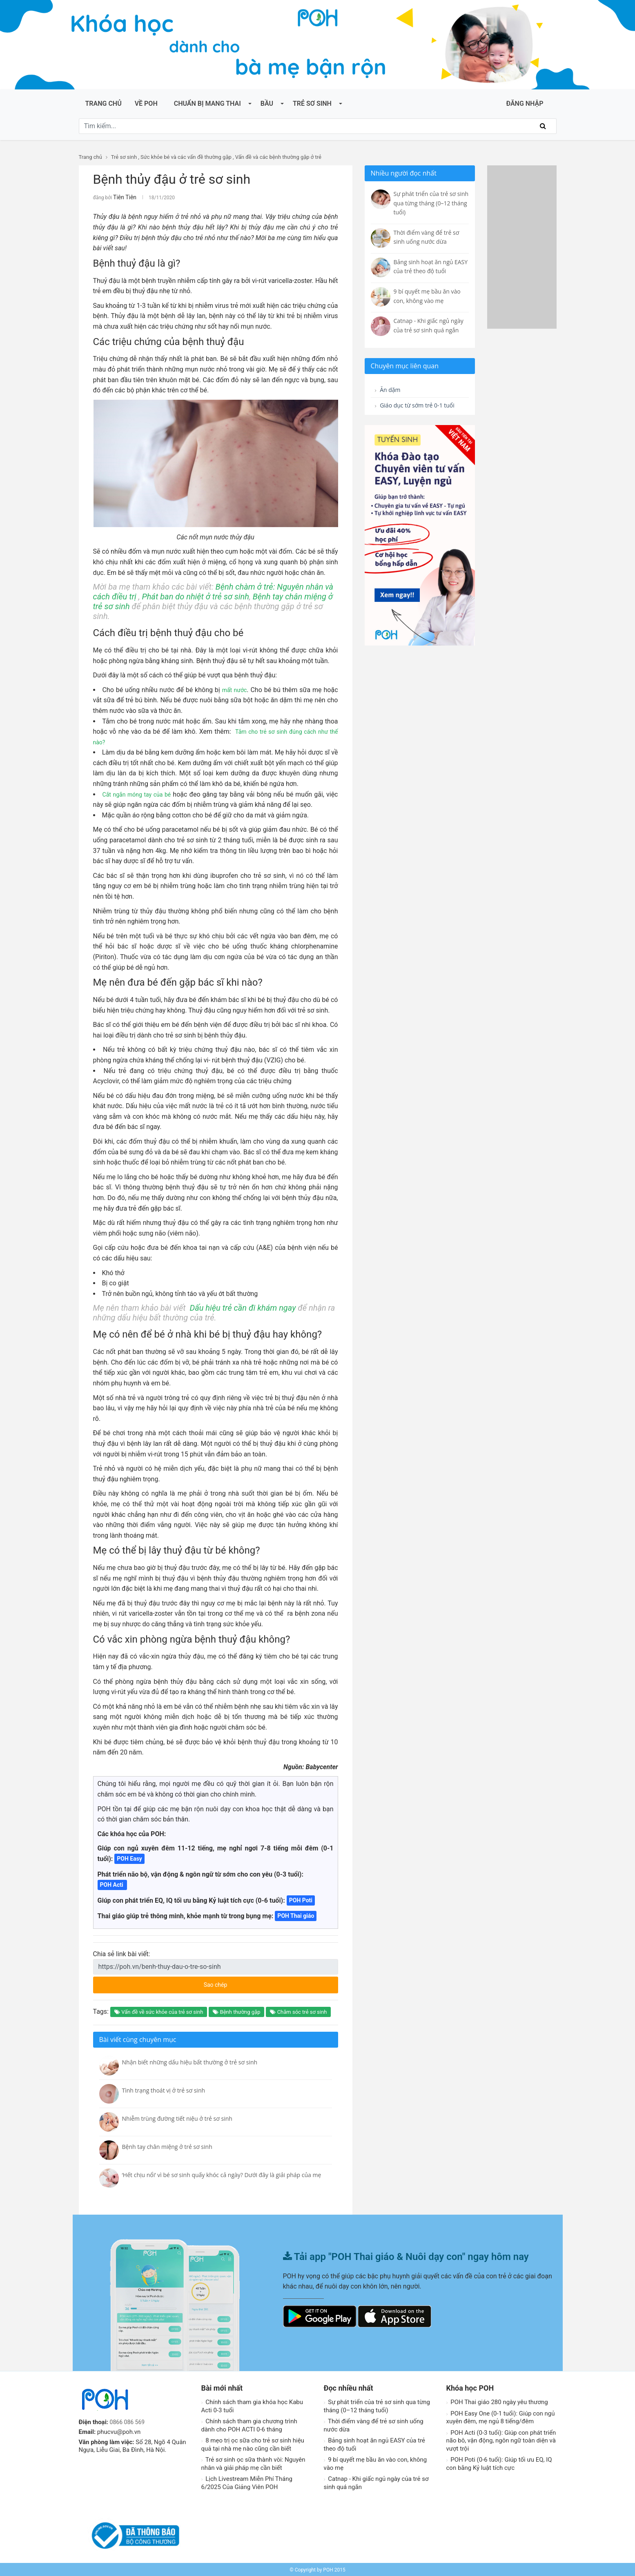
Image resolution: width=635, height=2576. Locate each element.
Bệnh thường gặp (236, 2011)
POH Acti (112, 1883)
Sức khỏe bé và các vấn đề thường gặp (186, 157)
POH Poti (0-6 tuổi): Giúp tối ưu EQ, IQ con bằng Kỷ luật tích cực (499, 2462)
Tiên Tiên (123, 197)
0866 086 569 (128, 2421)
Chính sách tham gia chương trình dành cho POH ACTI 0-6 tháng (249, 2424)
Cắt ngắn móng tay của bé (142, 793)
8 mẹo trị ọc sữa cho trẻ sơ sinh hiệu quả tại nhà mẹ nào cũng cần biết (252, 2443)
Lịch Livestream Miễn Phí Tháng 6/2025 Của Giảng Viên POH (246, 2481)
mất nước (234, 688)
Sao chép (246, 1981)
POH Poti (300, 1899)
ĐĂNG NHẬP (524, 103)
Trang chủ (103, 103)
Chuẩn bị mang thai (207, 103)
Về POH (146, 103)
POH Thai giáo (295, 1914)
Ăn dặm (389, 390)
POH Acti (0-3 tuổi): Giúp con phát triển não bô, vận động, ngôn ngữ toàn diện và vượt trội (501, 2439)
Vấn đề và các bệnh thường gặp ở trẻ (278, 157)
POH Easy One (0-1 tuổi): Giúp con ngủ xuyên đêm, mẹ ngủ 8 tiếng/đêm (500, 2416)
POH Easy (129, 1857)
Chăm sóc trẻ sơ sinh (298, 2011)
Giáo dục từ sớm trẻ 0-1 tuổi (413, 412)
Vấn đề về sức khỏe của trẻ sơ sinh (158, 2011)
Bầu (267, 103)
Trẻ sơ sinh (312, 103)
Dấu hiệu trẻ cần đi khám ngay (242, 1306)
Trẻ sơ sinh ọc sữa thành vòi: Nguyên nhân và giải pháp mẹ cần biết (253, 2462)
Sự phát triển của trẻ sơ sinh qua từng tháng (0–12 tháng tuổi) (377, 2405)
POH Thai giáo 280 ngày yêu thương (497, 2401)
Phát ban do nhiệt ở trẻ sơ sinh (195, 595)
